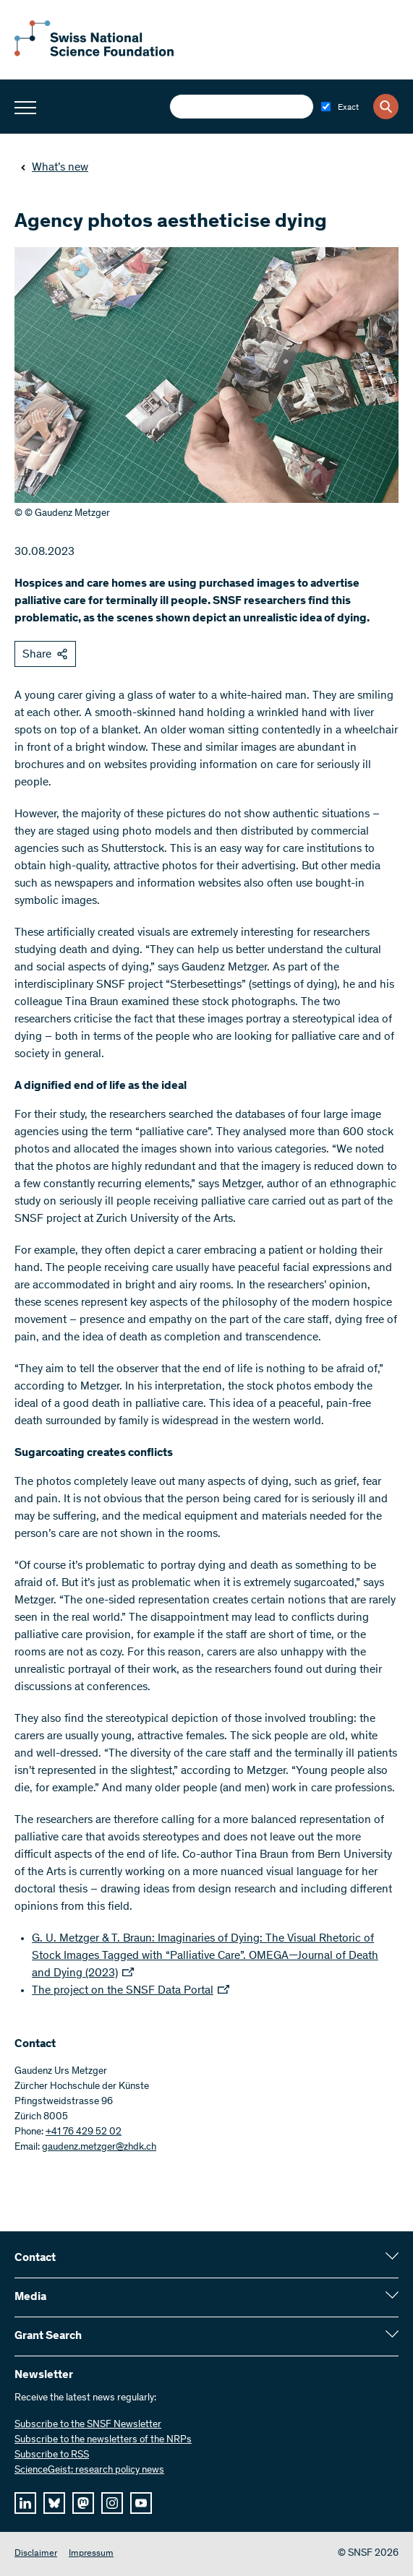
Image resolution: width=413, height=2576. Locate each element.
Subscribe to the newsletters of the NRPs (103, 2440)
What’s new (54, 167)
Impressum (91, 2554)
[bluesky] (54, 2503)
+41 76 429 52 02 (84, 2132)
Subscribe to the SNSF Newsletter (87, 2425)
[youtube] (141, 2503)
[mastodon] (83, 2503)
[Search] (386, 106)
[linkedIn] (25, 2503)
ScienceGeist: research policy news (89, 2470)
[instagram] (112, 2503)
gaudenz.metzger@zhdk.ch (99, 2147)
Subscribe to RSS (51, 2455)
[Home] (94, 53)
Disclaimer (35, 2554)
